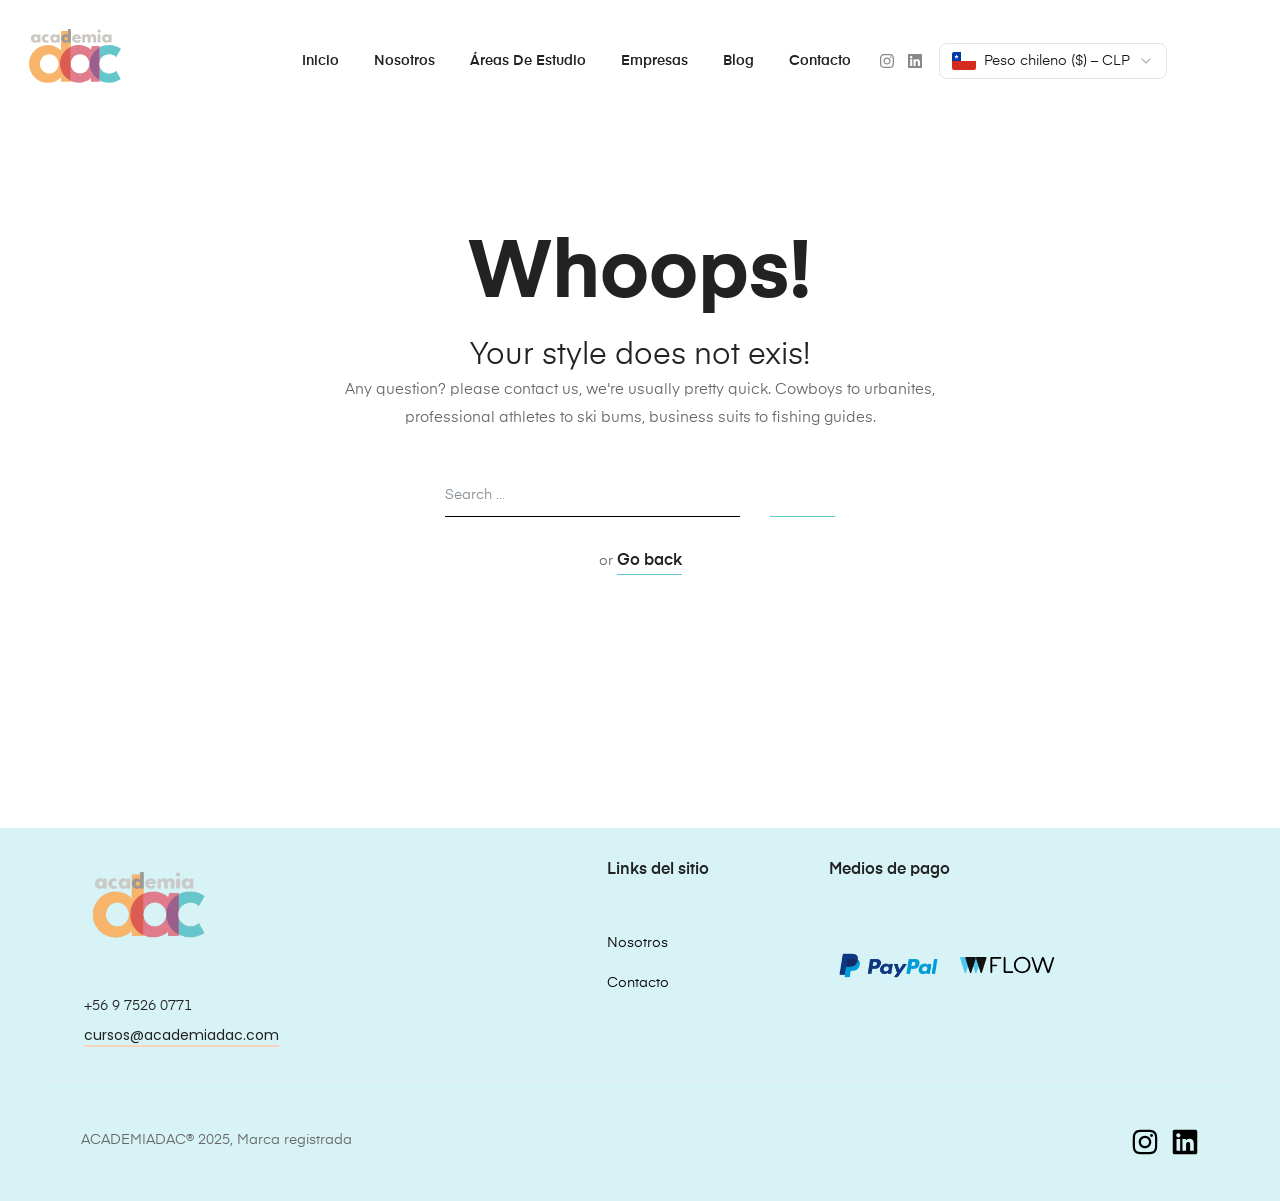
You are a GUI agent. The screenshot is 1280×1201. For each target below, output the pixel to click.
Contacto (820, 61)
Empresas (654, 61)
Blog (738, 61)
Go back (649, 561)
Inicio (320, 61)
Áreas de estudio (528, 61)
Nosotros (404, 61)
